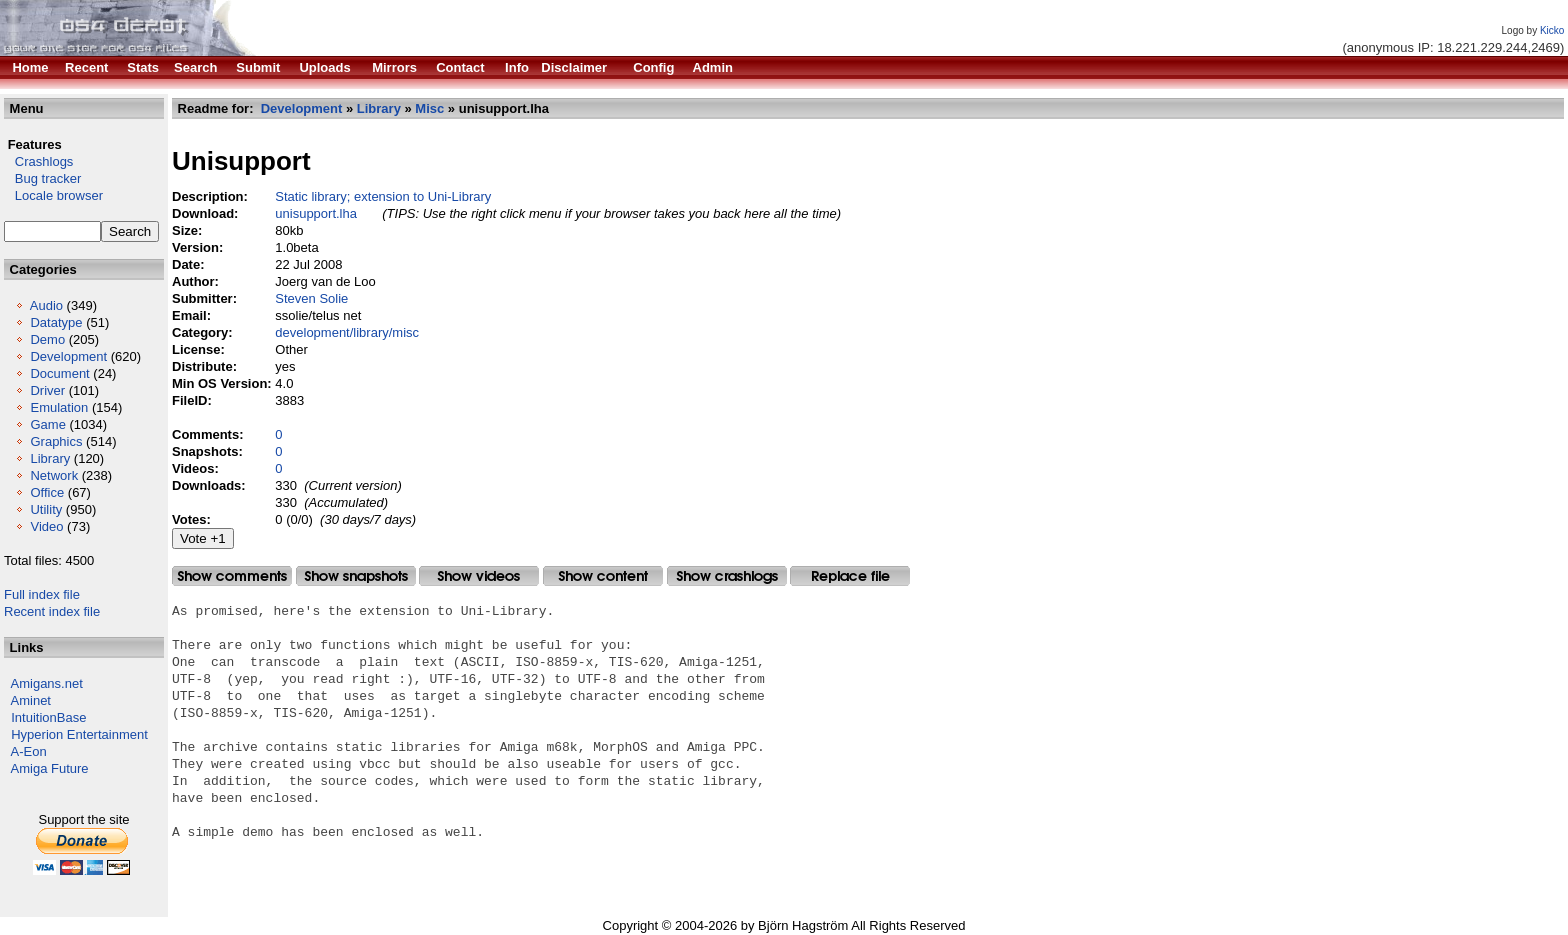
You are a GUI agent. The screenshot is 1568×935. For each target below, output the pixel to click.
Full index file (42, 594)
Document (59, 373)
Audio (46, 305)
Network (54, 475)
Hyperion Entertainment (79, 734)
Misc (429, 108)
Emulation (59, 407)
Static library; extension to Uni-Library (383, 196)
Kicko (1552, 30)
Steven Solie (311, 298)
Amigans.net (47, 683)
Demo (47, 339)
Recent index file (52, 611)
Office (47, 492)
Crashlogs (38, 161)
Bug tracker (42, 178)
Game (47, 424)
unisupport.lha (316, 213)
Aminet (31, 700)
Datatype (56, 322)
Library (50, 458)
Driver (47, 390)
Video (46, 526)
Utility (46, 509)
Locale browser (53, 195)
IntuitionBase (48, 717)
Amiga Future (50, 768)
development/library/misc (347, 332)
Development (68, 356)
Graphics (56, 441)
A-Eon (29, 751)
